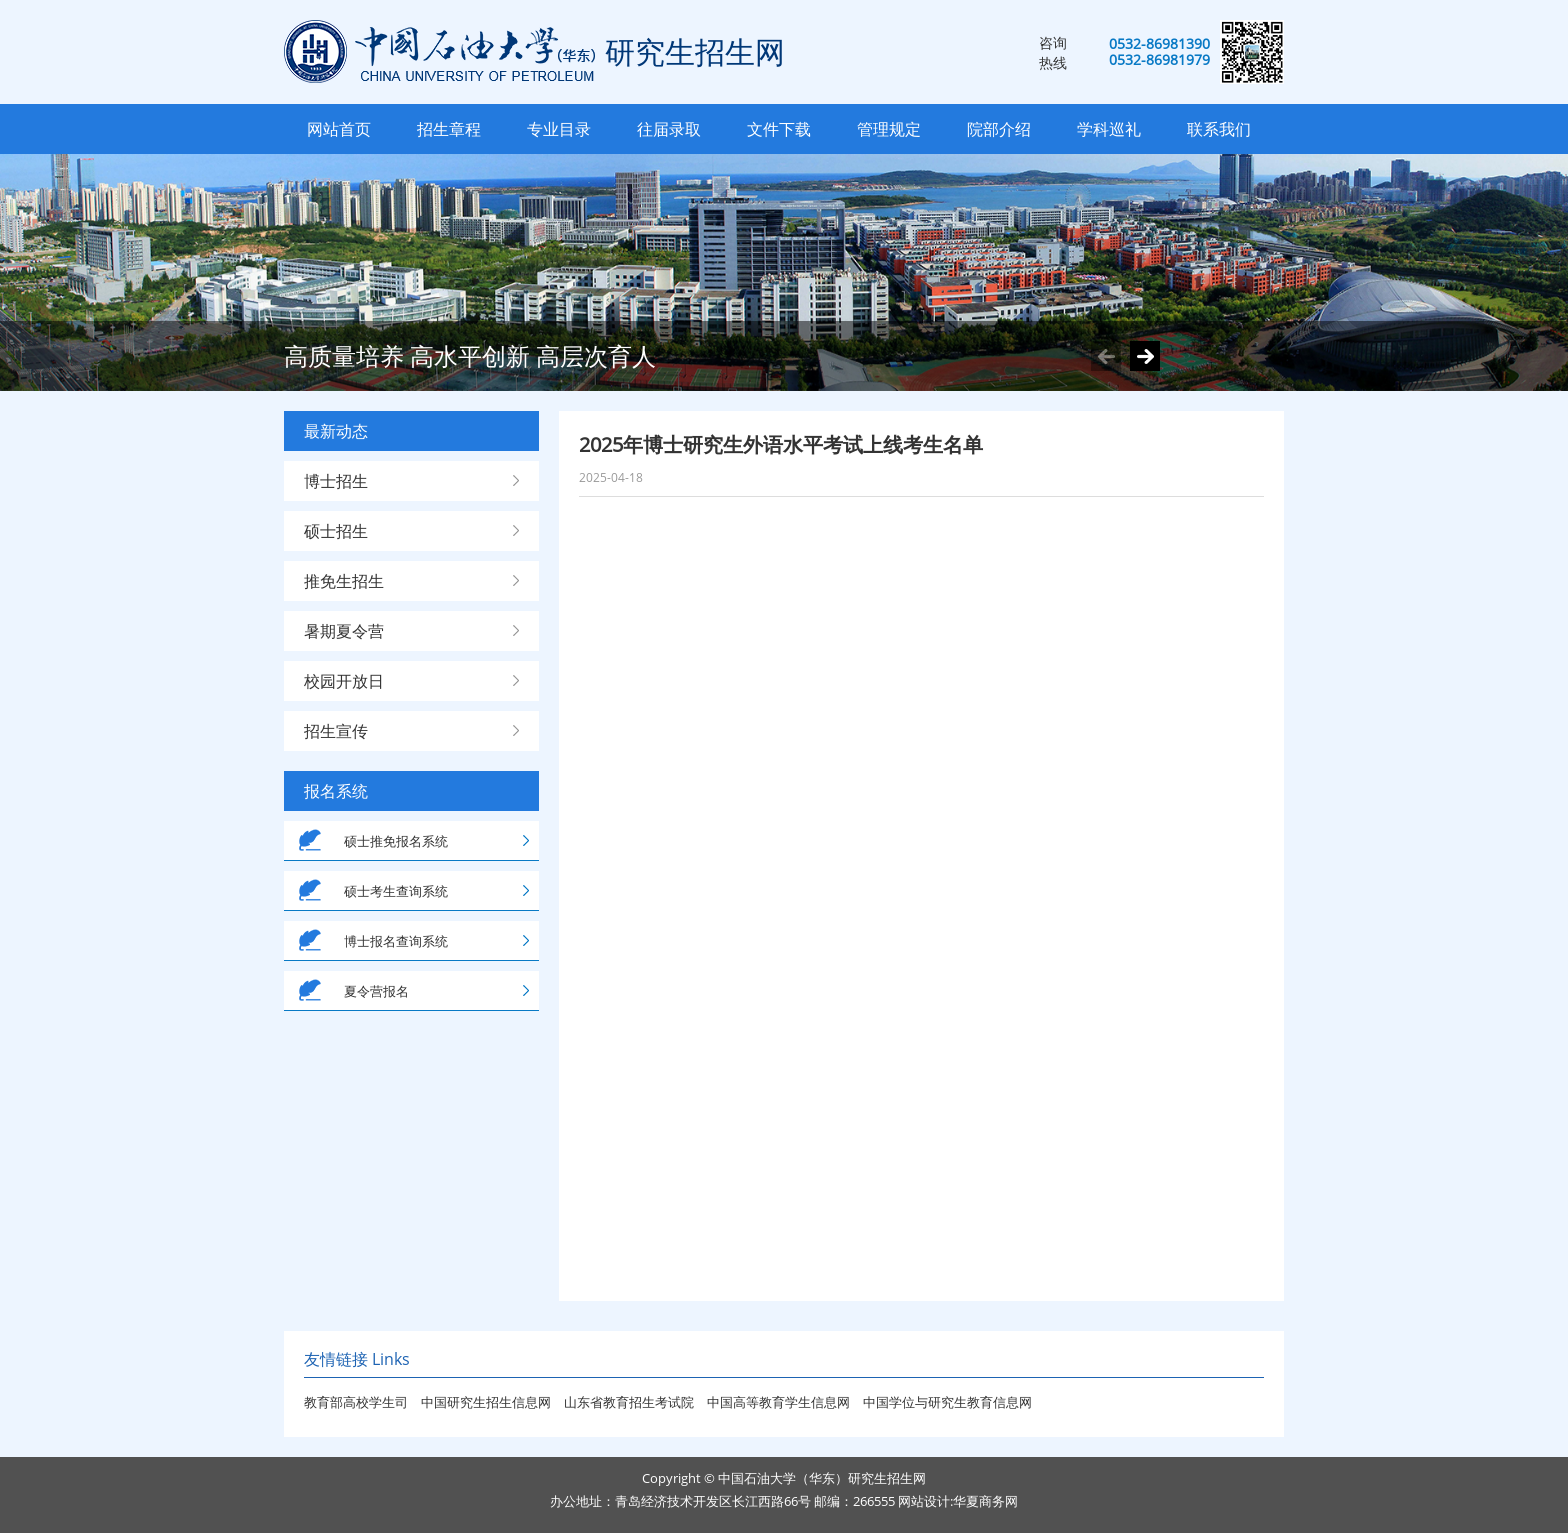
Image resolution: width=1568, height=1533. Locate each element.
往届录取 (669, 129)
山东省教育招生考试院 (630, 1402)
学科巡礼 (1109, 129)
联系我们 (1219, 129)
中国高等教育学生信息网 (780, 1402)
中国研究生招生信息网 (487, 1402)
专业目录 (559, 129)
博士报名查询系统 (396, 941)
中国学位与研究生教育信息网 (947, 1402)
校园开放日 (344, 681)
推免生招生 (344, 581)
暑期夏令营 (344, 631)
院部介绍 (999, 129)
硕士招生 (336, 531)
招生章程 (449, 129)
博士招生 (336, 481)
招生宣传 (336, 731)
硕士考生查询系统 (396, 891)
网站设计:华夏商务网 (958, 1501)
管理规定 (889, 129)
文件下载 (779, 129)
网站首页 (339, 129)
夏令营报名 (376, 991)
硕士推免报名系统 (396, 841)
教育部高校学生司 (356, 1402)
